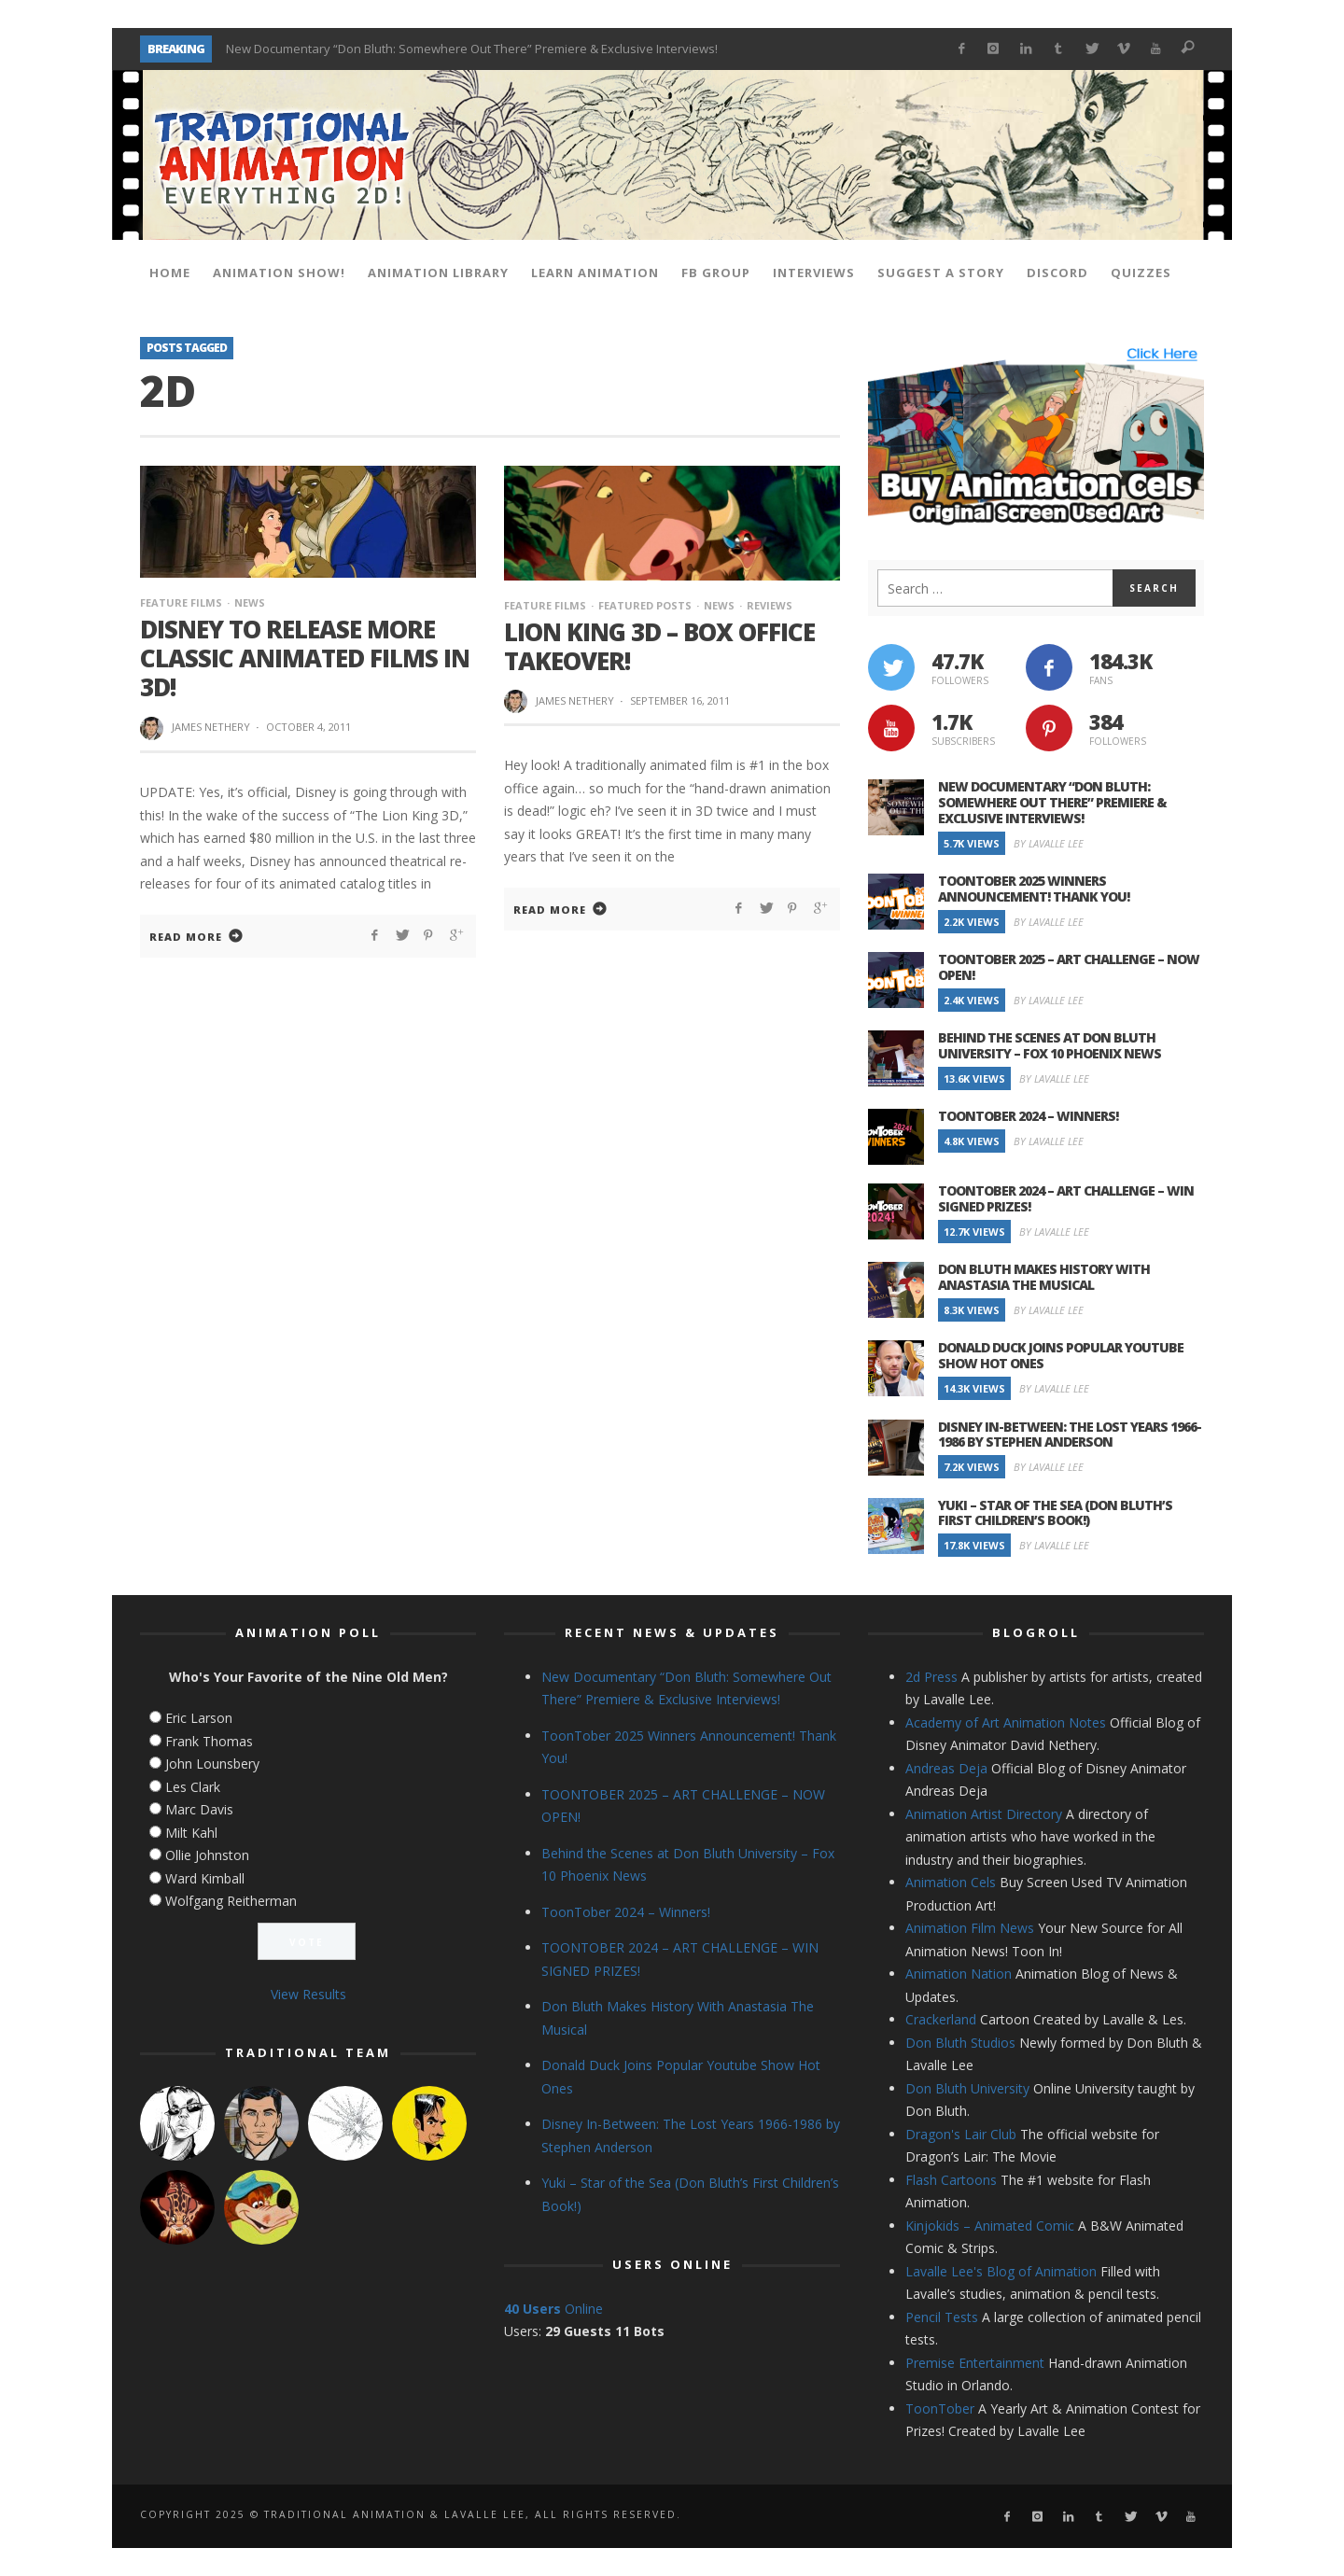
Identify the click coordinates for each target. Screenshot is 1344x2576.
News (249, 602)
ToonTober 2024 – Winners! (1028, 1116)
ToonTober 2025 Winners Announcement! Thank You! (1033, 888)
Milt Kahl (191, 1832)
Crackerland (940, 2019)
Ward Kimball (205, 1878)
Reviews (769, 605)
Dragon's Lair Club (960, 2134)
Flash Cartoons (951, 2180)
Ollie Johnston (207, 1855)
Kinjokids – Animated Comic (989, 2225)
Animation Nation (958, 1973)
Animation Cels (950, 1882)
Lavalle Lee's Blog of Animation (1001, 2271)
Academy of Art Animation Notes (1005, 1722)
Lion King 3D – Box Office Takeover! (659, 646)
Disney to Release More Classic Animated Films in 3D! (304, 658)
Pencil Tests (941, 2317)
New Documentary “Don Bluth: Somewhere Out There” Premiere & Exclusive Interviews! (472, 48)
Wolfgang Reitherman (231, 1901)
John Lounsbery (212, 1763)
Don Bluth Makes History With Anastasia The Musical (1044, 1277)
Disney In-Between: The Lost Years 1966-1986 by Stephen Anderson (1069, 1434)
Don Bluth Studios (960, 2042)
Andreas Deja (946, 1768)
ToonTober (939, 2408)
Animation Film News (969, 1928)
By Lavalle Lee (1049, 843)
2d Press (931, 1677)
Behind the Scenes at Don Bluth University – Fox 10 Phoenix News (1049, 1045)
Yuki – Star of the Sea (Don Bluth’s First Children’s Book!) (1055, 1513)
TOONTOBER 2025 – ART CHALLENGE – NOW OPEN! (1068, 967)
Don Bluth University (967, 2088)
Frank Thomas (209, 1741)
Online (553, 2308)
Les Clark (192, 1787)
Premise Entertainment (974, 2363)
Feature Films (181, 602)
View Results (308, 1994)
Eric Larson (198, 1718)
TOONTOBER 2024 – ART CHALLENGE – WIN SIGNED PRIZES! (1066, 1198)
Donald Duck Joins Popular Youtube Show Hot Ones (1060, 1355)
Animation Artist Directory (983, 1814)
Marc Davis (199, 1809)
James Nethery (211, 727)
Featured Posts (645, 605)
